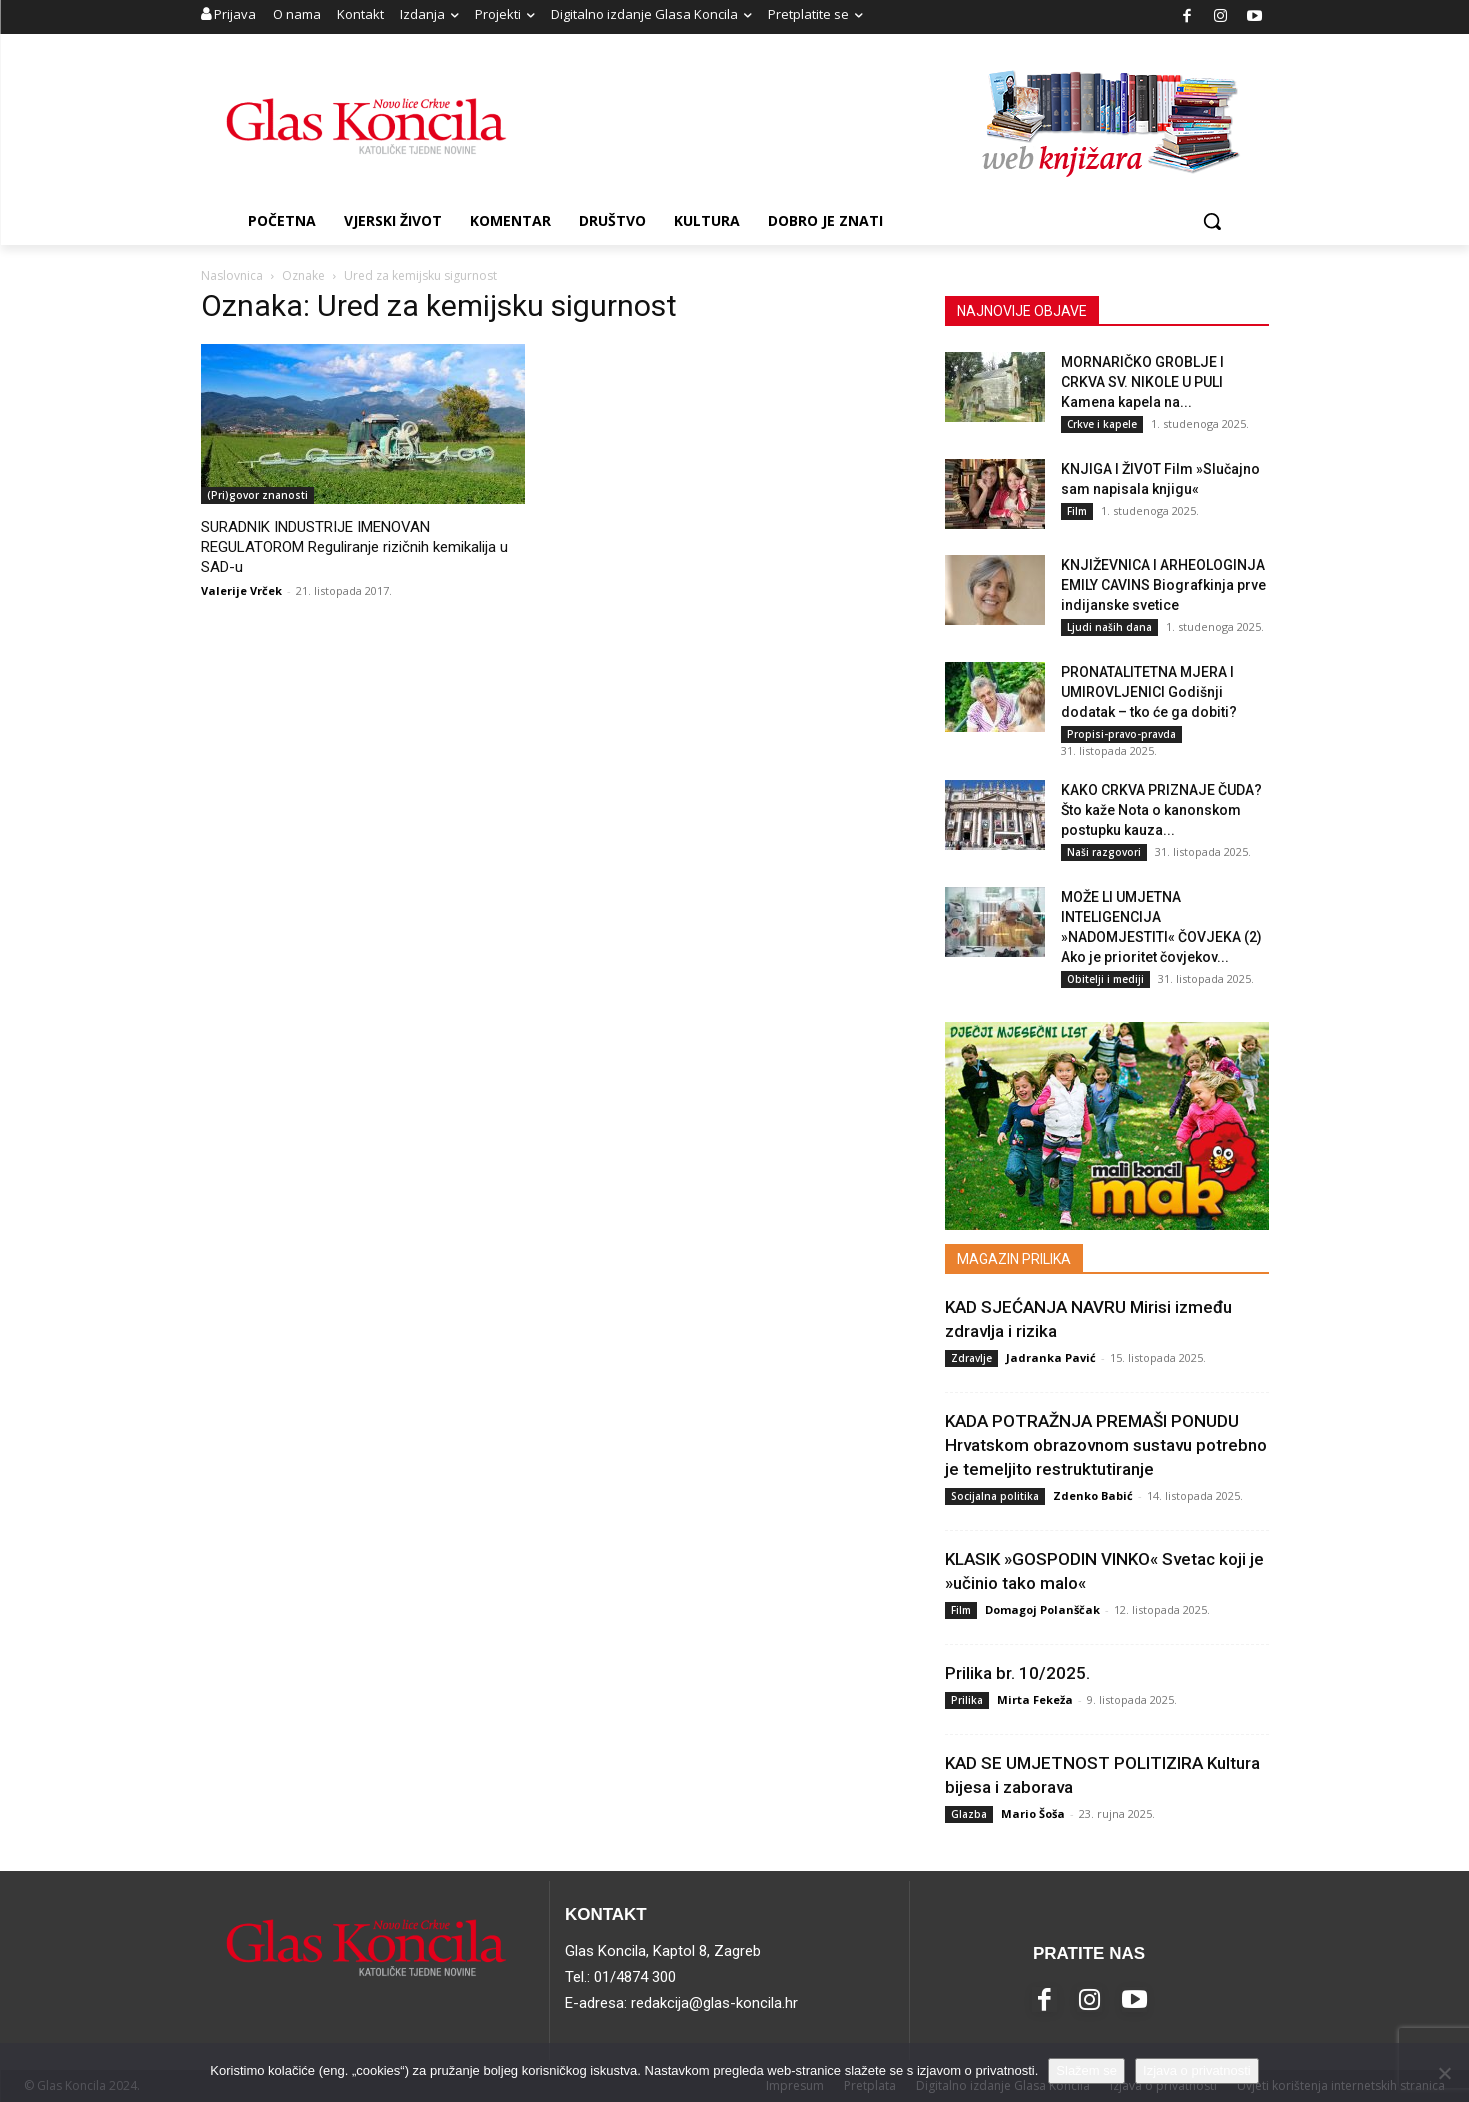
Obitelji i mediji (1105, 979)
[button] (1212, 221)
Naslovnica (232, 275)
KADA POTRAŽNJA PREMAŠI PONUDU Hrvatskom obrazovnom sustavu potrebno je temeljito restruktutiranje (1106, 1445)
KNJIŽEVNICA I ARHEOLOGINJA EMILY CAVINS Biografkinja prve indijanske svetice (1163, 585)
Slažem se (1086, 2070)
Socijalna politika (995, 1496)
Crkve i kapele (1102, 424)
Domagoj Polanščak (1042, 1609)
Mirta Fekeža (1035, 1699)
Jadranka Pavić (1051, 1357)
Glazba (969, 1814)
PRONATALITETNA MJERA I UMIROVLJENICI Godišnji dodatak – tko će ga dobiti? (1149, 692)
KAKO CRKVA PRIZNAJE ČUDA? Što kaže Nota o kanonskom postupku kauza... (1161, 810)
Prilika (967, 1700)
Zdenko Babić (1093, 1495)
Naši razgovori (1104, 852)
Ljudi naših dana (1109, 627)
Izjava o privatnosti (1197, 2070)
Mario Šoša (1033, 1813)
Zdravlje (971, 1358)
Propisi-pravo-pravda (1121, 734)
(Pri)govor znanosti (257, 495)
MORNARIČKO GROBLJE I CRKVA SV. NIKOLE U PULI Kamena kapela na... (1142, 382)
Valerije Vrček (241, 590)
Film (1077, 511)
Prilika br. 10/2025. (1017, 1673)
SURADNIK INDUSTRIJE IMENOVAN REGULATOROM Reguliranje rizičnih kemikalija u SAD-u (354, 547)
